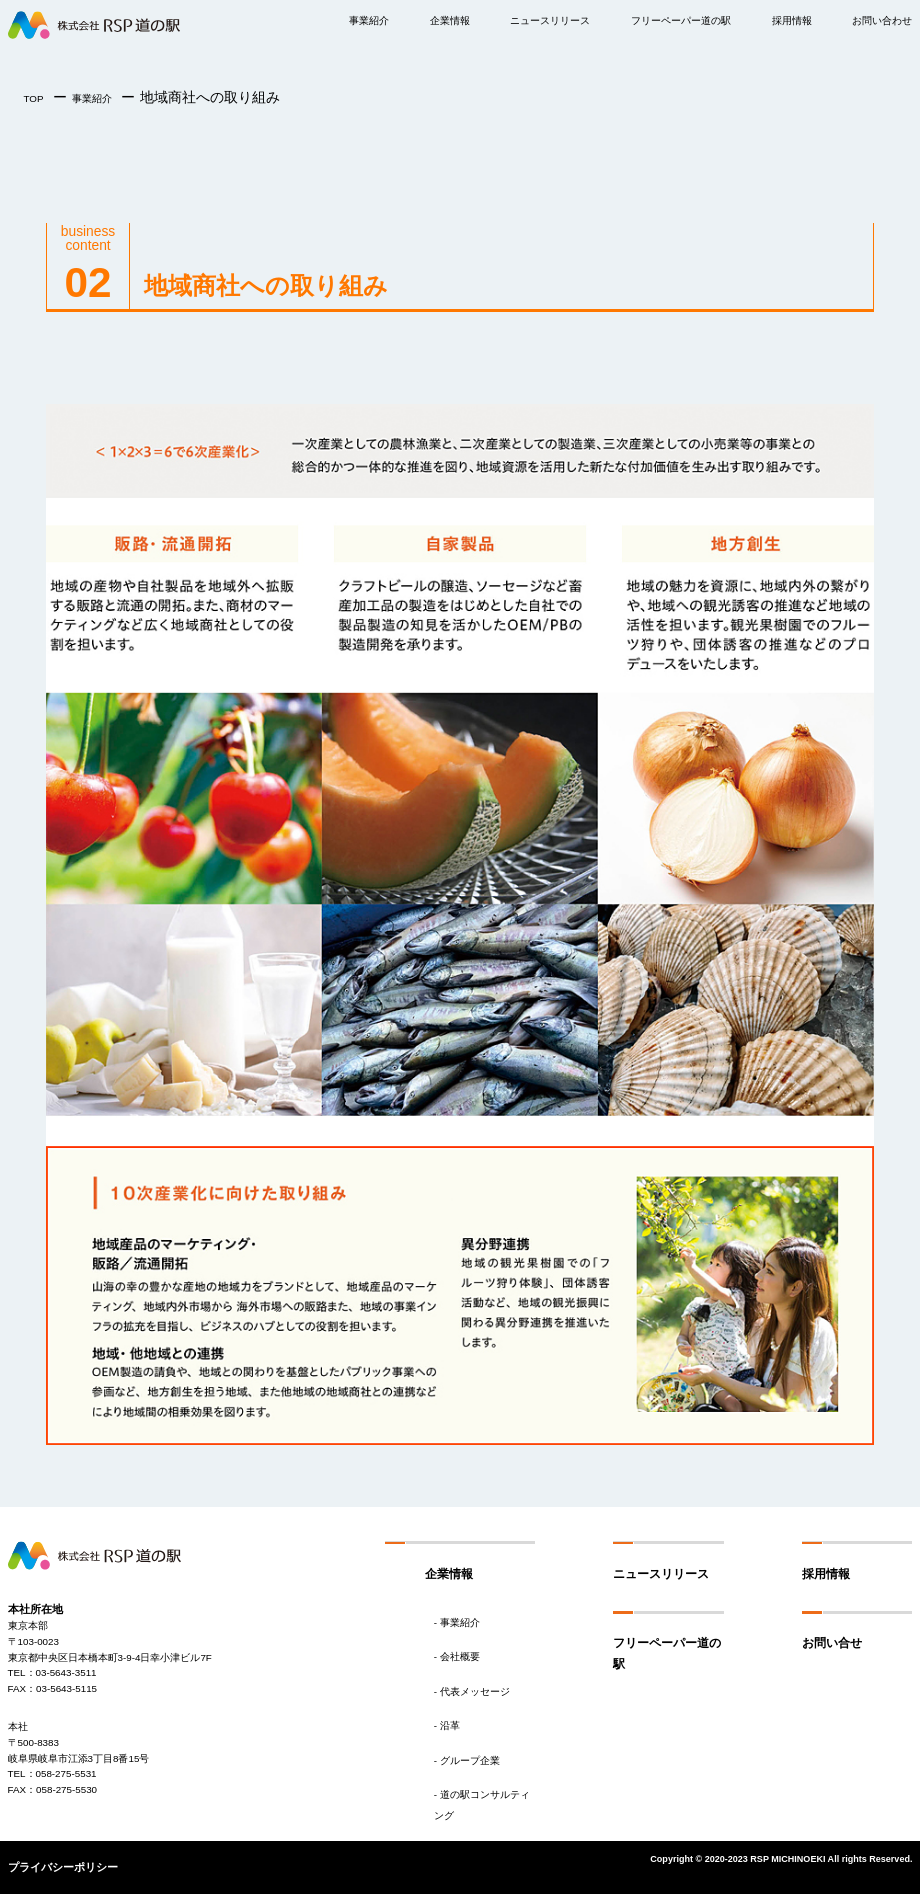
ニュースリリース (550, 20)
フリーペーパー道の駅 (681, 20)
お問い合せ (832, 1643)
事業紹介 (369, 20)
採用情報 (826, 1574)
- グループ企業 (467, 1760)
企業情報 (450, 20)
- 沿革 (447, 1725)
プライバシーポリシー (63, 1867)
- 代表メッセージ (472, 1691)
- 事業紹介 (457, 1622)
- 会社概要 (457, 1656)
